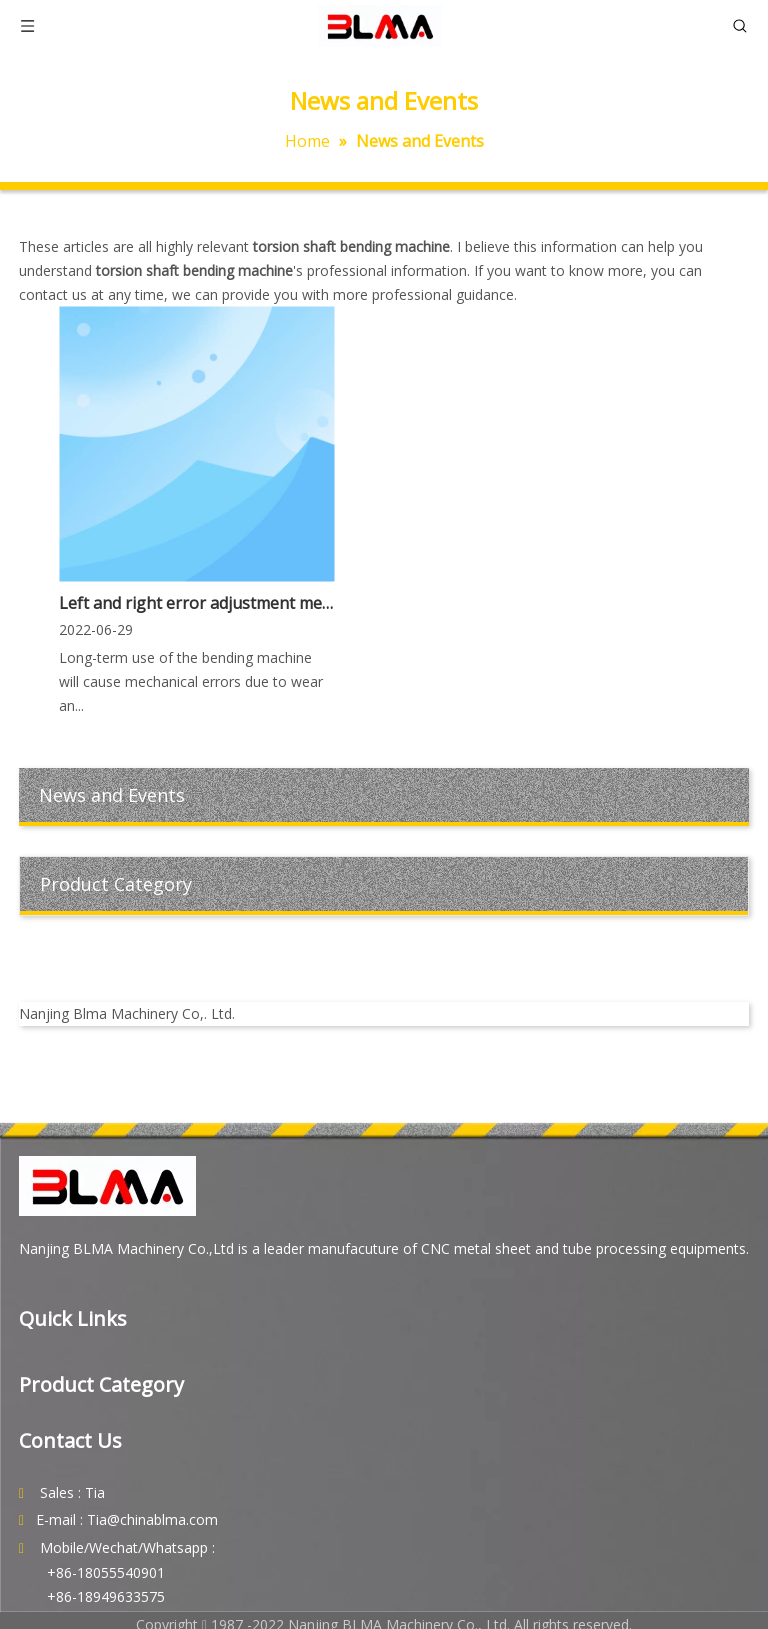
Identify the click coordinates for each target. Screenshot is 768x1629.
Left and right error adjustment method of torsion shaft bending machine (196, 603)
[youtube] (384, 959)
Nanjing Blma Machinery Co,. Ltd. (127, 1013)
